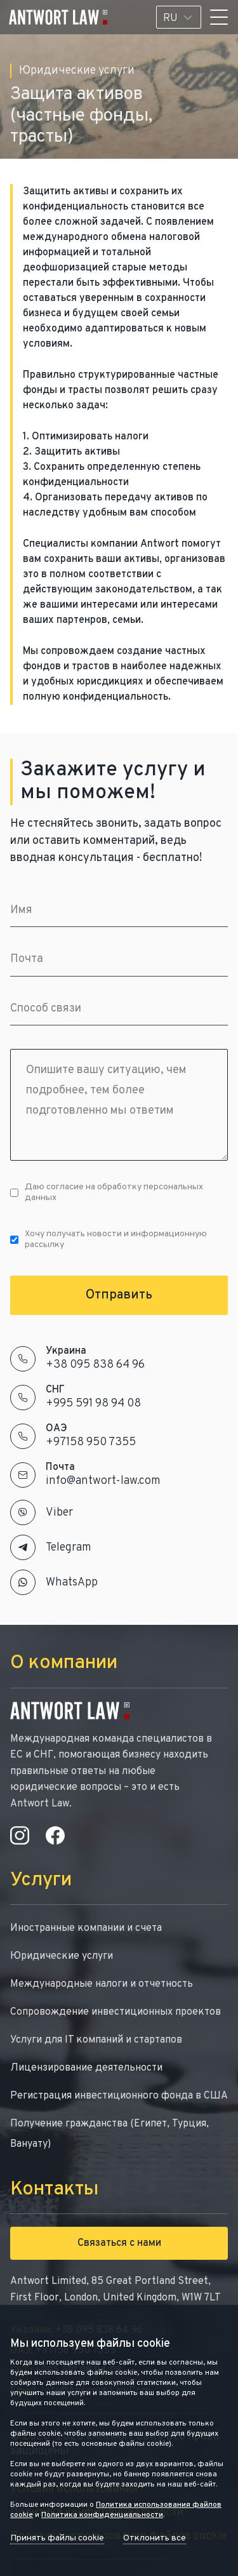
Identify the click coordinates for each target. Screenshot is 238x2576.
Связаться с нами (119, 2243)
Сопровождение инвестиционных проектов (115, 2012)
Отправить (119, 1295)
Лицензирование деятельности (86, 2068)
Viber (59, 1512)
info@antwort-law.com (103, 1481)
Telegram (68, 1547)
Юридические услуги (61, 1956)
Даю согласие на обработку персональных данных (106, 1192)
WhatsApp (72, 1582)
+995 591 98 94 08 (93, 1403)
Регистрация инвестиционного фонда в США (119, 2096)
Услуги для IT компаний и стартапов (96, 2040)
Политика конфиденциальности (102, 2515)
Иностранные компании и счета (86, 1928)
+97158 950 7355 (91, 1442)
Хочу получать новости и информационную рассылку (108, 1239)
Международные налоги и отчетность (101, 1984)
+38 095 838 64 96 (95, 1365)
